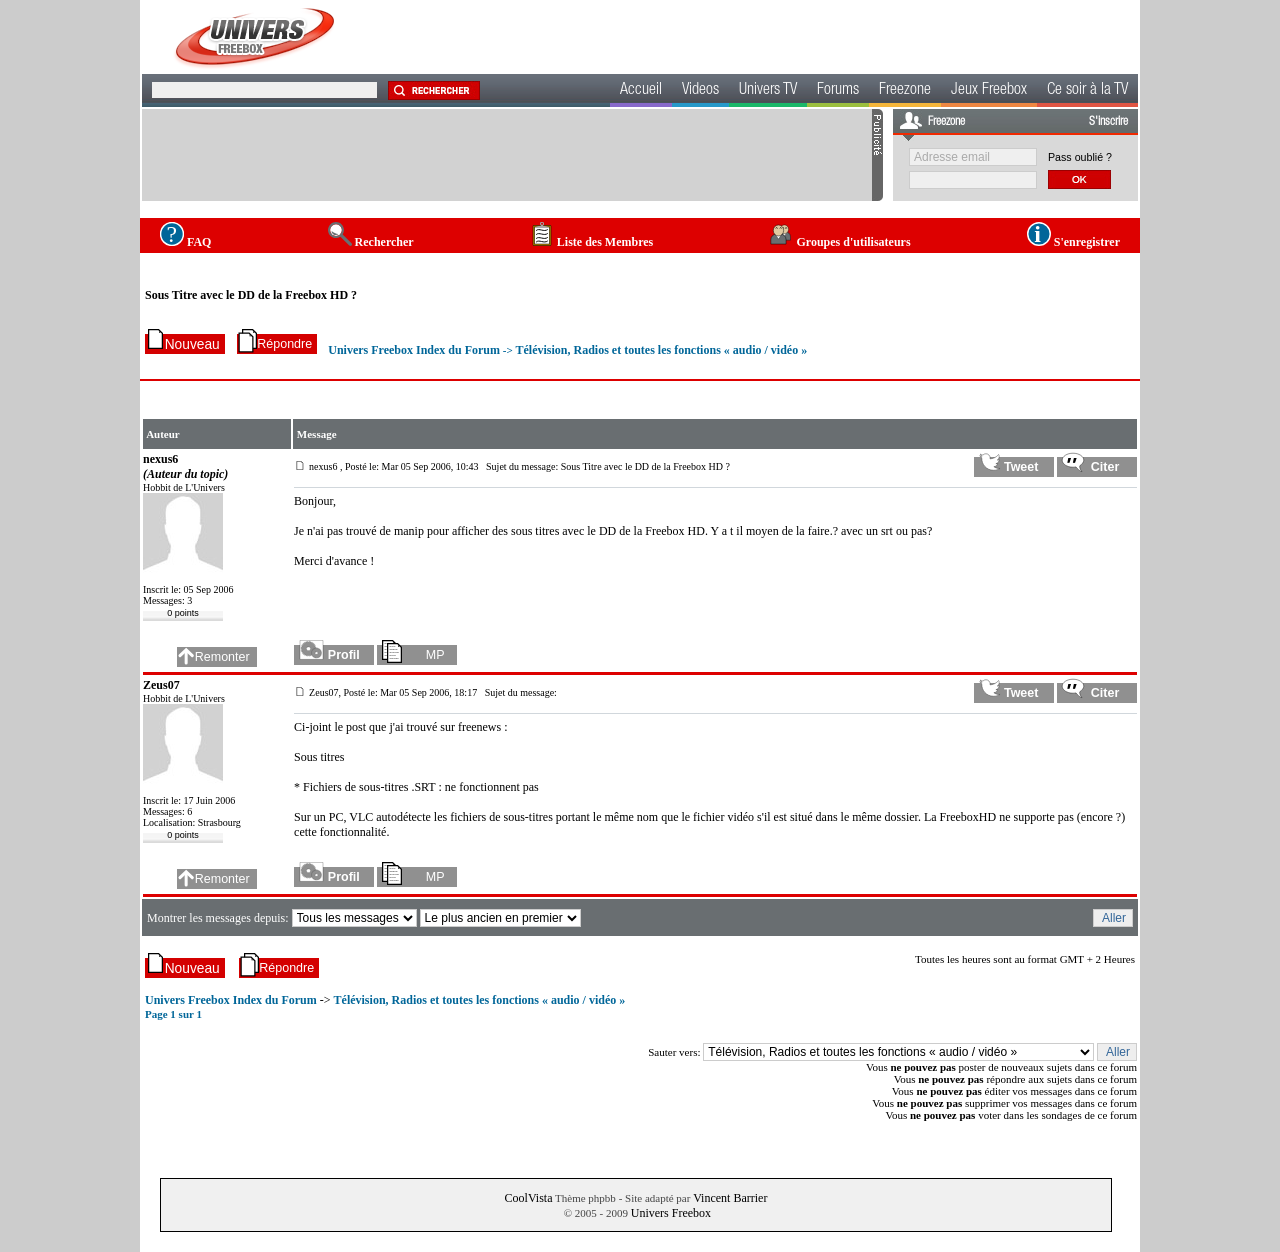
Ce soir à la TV (1087, 91)
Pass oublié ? (1080, 157)
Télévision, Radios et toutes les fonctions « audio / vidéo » (661, 350)
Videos (700, 91)
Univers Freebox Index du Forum (414, 350)
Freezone (905, 91)
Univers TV (768, 91)
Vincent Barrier (730, 1198)
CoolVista (529, 1198)
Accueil (641, 91)
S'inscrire (1108, 122)
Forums (838, 91)
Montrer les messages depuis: (219, 918)
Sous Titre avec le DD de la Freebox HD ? (251, 295)
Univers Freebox (671, 1213)
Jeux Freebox (989, 91)
